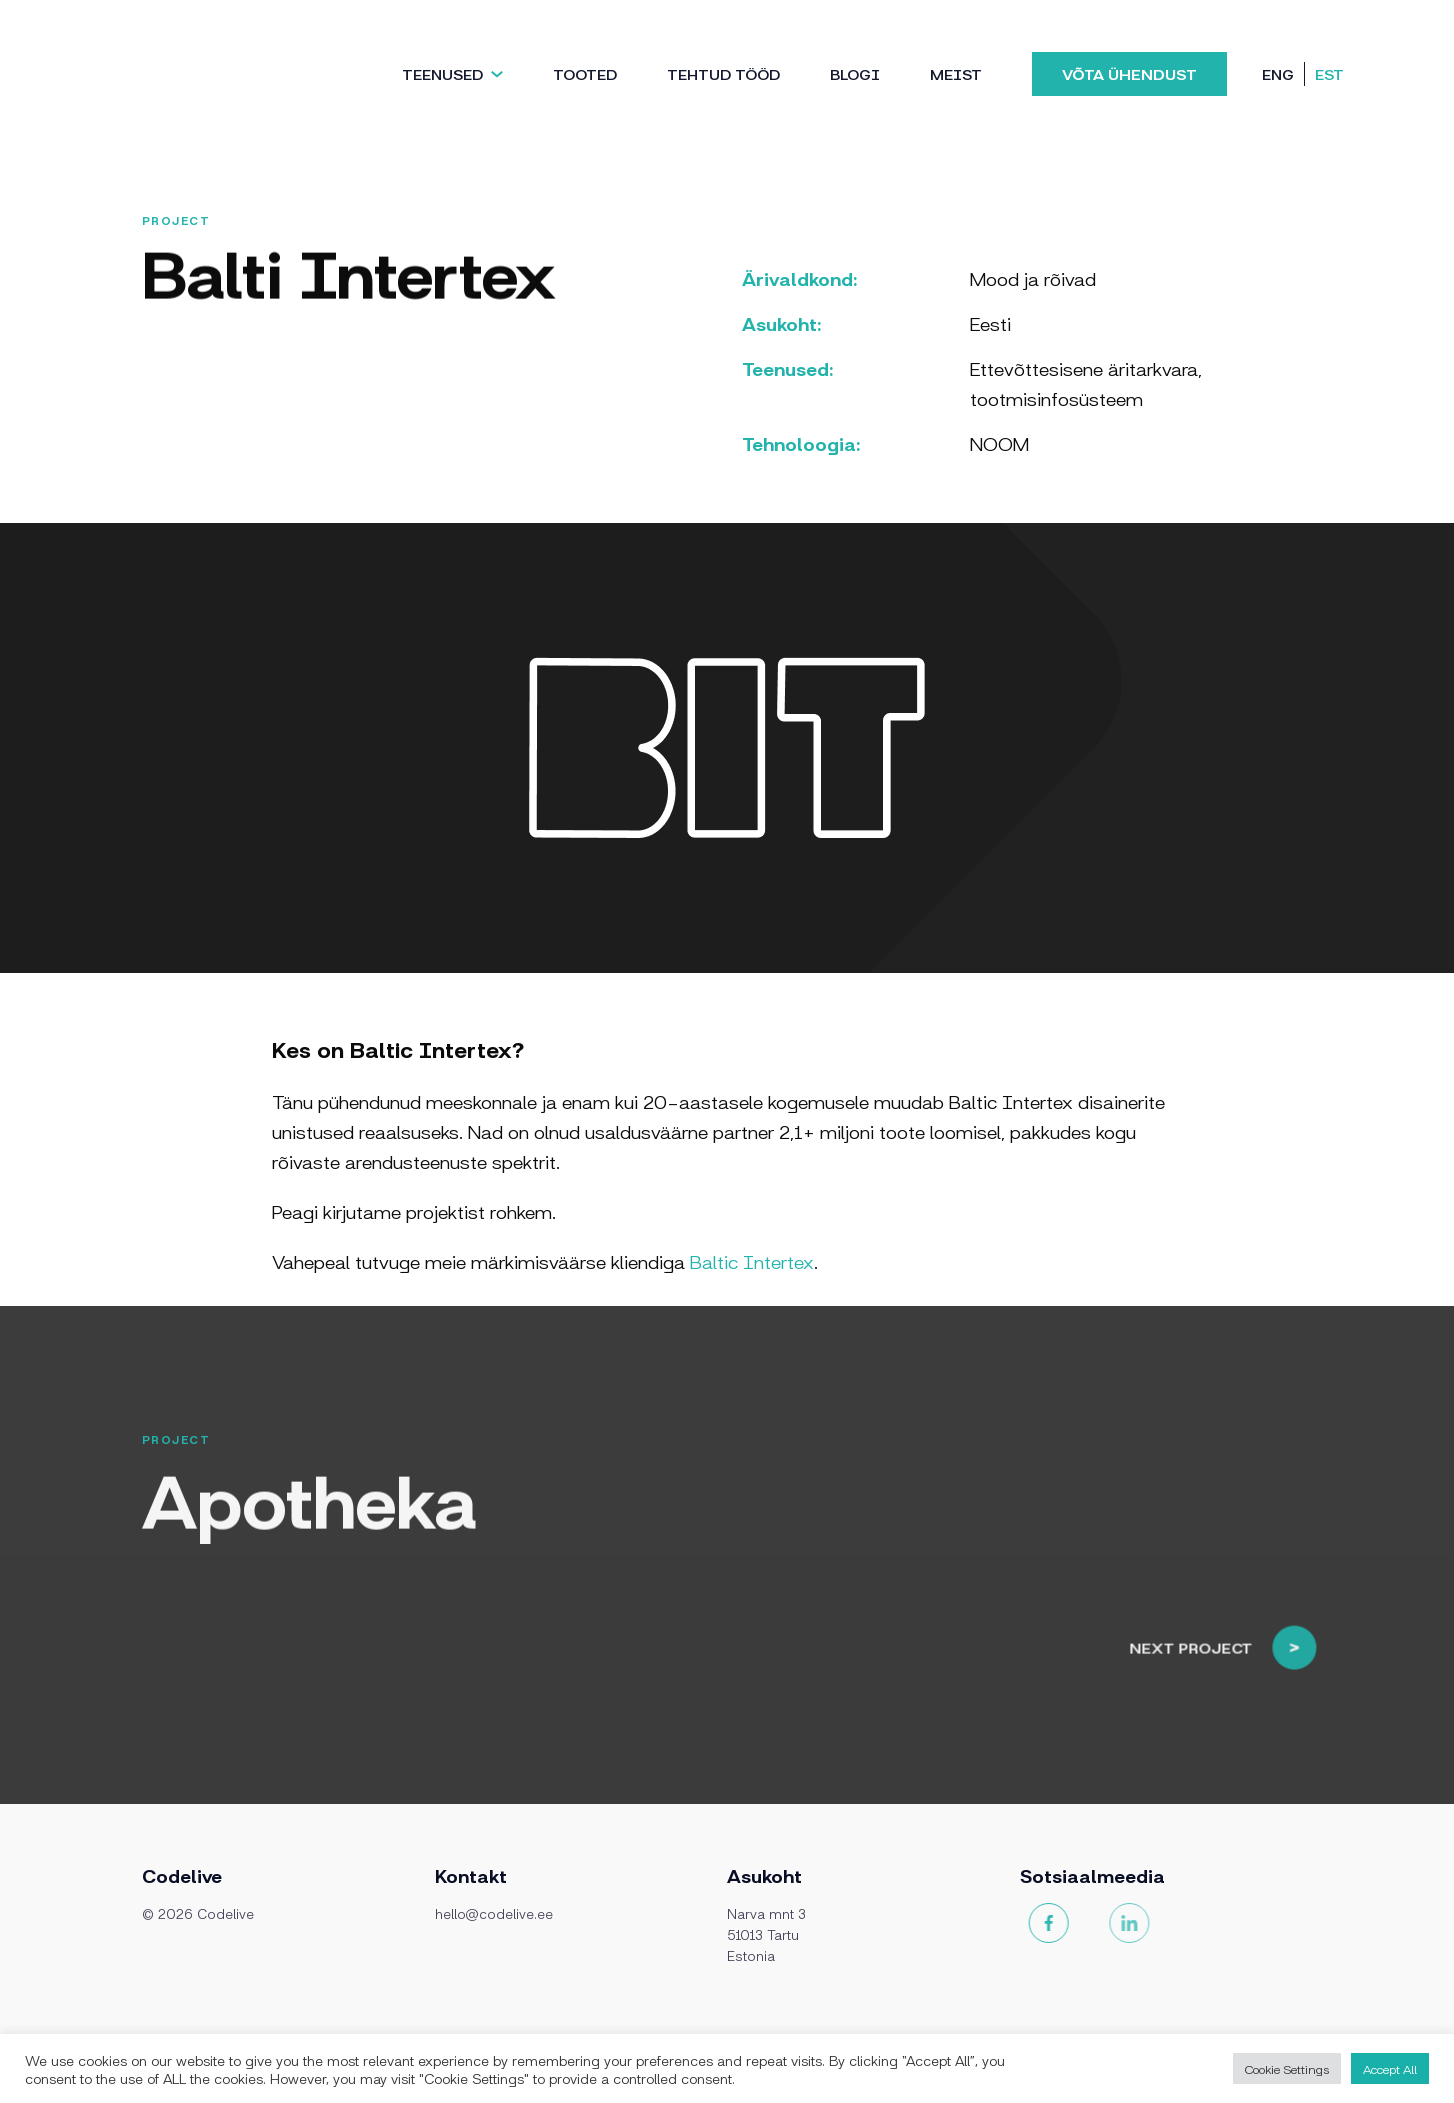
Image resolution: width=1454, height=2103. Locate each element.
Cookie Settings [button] (1287, 2068)
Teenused (442, 73)
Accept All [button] (1390, 2068)
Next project (1246, 1624)
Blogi (855, 73)
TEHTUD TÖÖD (723, 73)
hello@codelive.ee (494, 1913)
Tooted (585, 73)
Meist (956, 73)
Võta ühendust (1129, 73)
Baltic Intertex (752, 1261)
